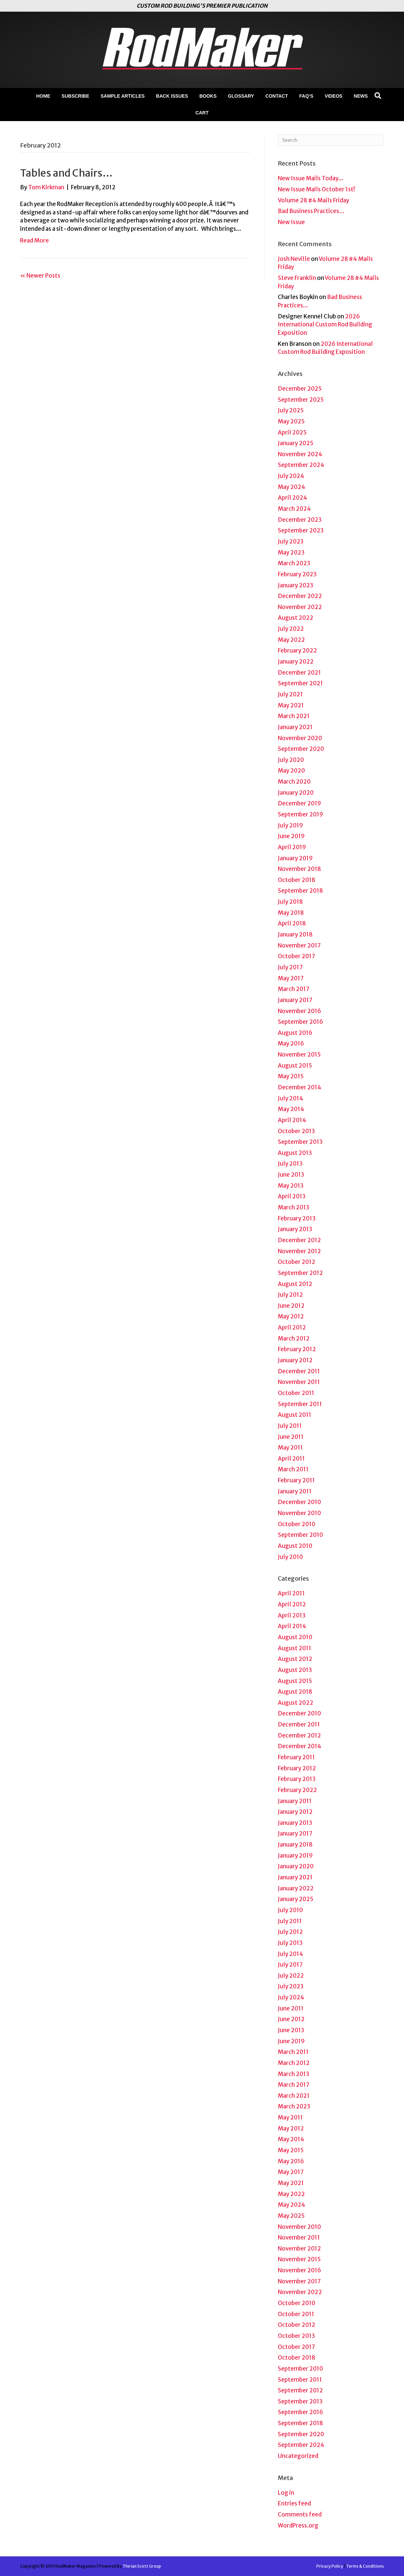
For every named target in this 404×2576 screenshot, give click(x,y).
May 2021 (291, 705)
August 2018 (295, 1691)
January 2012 (295, 1360)
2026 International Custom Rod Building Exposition (325, 324)
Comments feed (300, 2514)
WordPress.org (298, 2525)
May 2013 (291, 1185)
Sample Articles (122, 96)
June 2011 (291, 1437)
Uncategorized (298, 2456)
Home (43, 96)
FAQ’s (306, 96)
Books (208, 96)
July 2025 (291, 410)
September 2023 (301, 530)
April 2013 (292, 1196)
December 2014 (299, 1087)
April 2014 (292, 1120)
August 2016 (295, 1032)
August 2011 (294, 1414)
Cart (202, 112)
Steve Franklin (297, 278)
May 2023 (291, 552)
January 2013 (295, 1229)
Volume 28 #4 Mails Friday (313, 200)
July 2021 (290, 694)
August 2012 (295, 1284)
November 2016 (299, 1011)
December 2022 (300, 596)
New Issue (291, 222)
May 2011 (290, 1447)
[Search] (378, 96)
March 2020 (294, 781)
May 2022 (291, 639)
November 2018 (299, 869)
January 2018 (295, 934)
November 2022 (300, 607)
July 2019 (290, 825)
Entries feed (294, 2503)
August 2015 (295, 1065)
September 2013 (300, 1142)
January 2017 (295, 1000)
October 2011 (296, 1393)
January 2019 (295, 858)
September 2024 (301, 465)
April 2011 (291, 1458)
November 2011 (299, 1382)
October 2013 (296, 1131)
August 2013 (295, 1153)
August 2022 (295, 617)
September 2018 (300, 890)
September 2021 (300, 683)
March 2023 (294, 563)
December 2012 (299, 1240)
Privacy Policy (329, 2566)
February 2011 (296, 1480)
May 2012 (291, 1316)
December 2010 (299, 1502)
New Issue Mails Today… (310, 178)
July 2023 (291, 541)
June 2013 (291, 1174)
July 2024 (291, 476)
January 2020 (296, 792)
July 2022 (291, 628)
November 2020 (300, 738)
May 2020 (291, 770)
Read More (34, 240)
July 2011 (290, 1425)
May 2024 (291, 487)
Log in (286, 2492)
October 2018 (296, 880)
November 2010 (299, 1513)
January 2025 (295, 443)
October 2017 (296, 956)
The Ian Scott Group (142, 2566)
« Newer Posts (40, 275)
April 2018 (292, 923)
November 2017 (299, 945)
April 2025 (292, 432)
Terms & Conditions (365, 2566)
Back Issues (172, 96)
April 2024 (292, 497)
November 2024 (300, 454)
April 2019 (292, 847)
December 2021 (299, 672)
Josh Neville (294, 259)
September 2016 (300, 1021)
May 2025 (291, 421)
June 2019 (291, 836)
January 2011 (295, 1491)
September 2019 (300, 814)
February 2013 (297, 1218)
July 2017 (290, 967)
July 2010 (290, 1557)
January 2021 (295, 727)
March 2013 (293, 1207)
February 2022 (297, 650)
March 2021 (294, 716)
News (361, 96)
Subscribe (75, 96)
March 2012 (294, 1338)
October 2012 (296, 1262)
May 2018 (291, 912)
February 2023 (297, 574)
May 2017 (291, 978)
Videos (333, 96)
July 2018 (290, 901)
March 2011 (293, 1469)
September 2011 (300, 1404)
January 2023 (295, 585)
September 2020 (301, 749)
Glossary (241, 96)
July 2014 (290, 1098)
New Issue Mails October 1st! (316, 189)
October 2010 (296, 1524)
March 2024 (294, 508)
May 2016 (291, 1043)
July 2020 (291, 760)
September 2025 (301, 399)
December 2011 (299, 1371)
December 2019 (299, 803)
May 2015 (291, 1076)
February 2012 (297, 1349)
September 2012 (300, 1273)
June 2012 (291, 1305)
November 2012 (299, 1251)
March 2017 (293, 989)
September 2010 (300, 1535)
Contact (276, 96)
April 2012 (292, 1327)
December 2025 (300, 388)
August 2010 (295, 1546)
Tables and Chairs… (66, 173)
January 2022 (296, 661)
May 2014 (291, 1109)
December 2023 (300, 519)
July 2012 (290, 1294)
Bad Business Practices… (311, 211)
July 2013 (290, 1163)
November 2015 (299, 1054)
